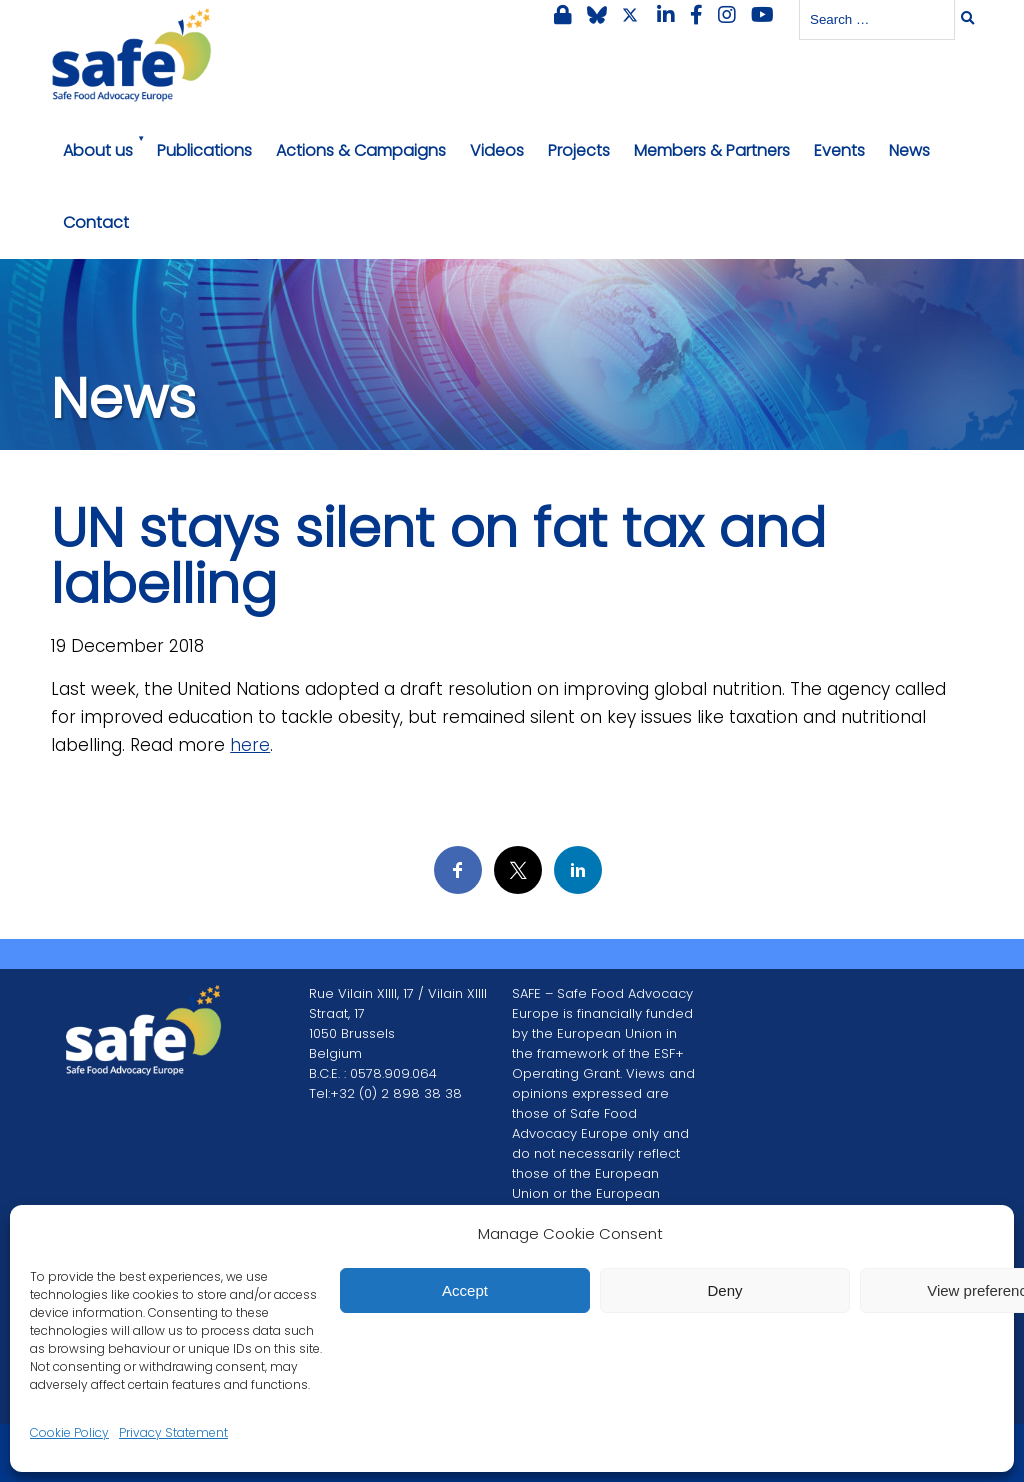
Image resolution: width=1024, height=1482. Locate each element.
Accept (465, 1290)
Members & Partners (712, 150)
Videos (497, 150)
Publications (204, 150)
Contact (96, 222)
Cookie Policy (69, 1432)
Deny (724, 1290)
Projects (579, 150)
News (909, 150)
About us (98, 150)
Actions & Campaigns (361, 150)
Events (839, 150)
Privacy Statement (173, 1432)
